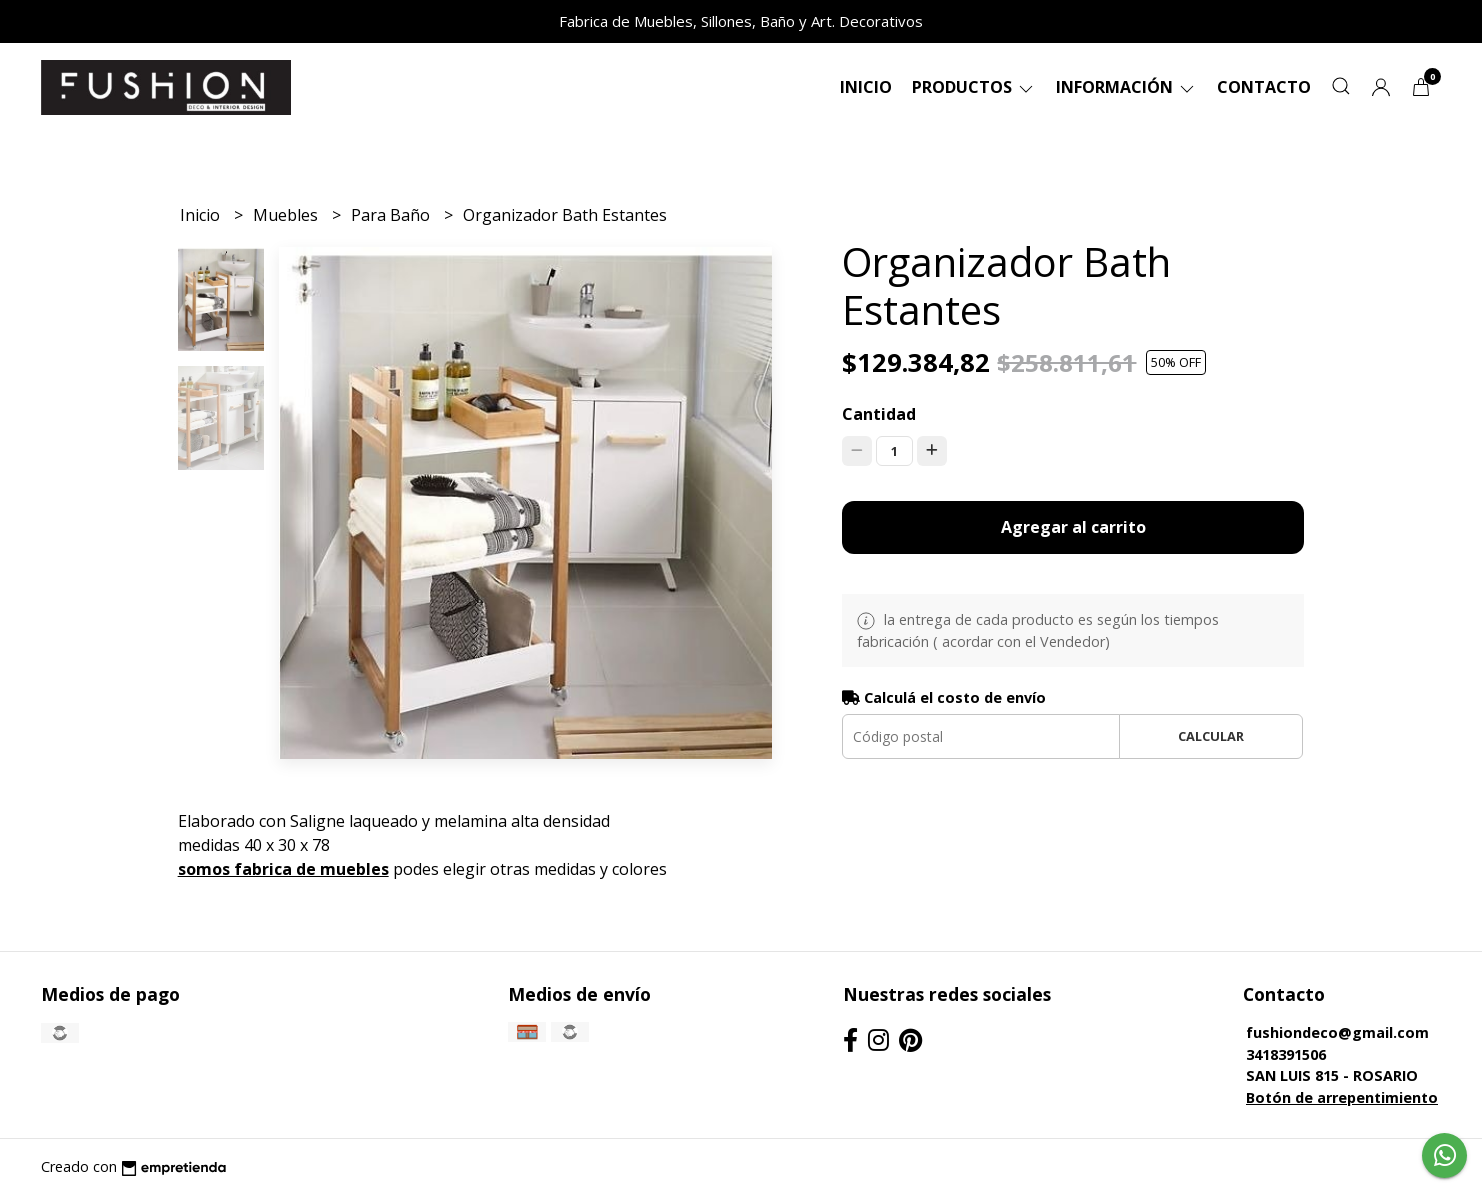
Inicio (866, 87)
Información (1126, 87)
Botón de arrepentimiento (1342, 1097)
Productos (974, 87)
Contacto (1264, 87)
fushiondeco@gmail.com (1337, 1032)
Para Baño (392, 215)
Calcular (1211, 736)
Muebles (287, 215)
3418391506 (1286, 1054)
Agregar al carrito (1073, 527)
